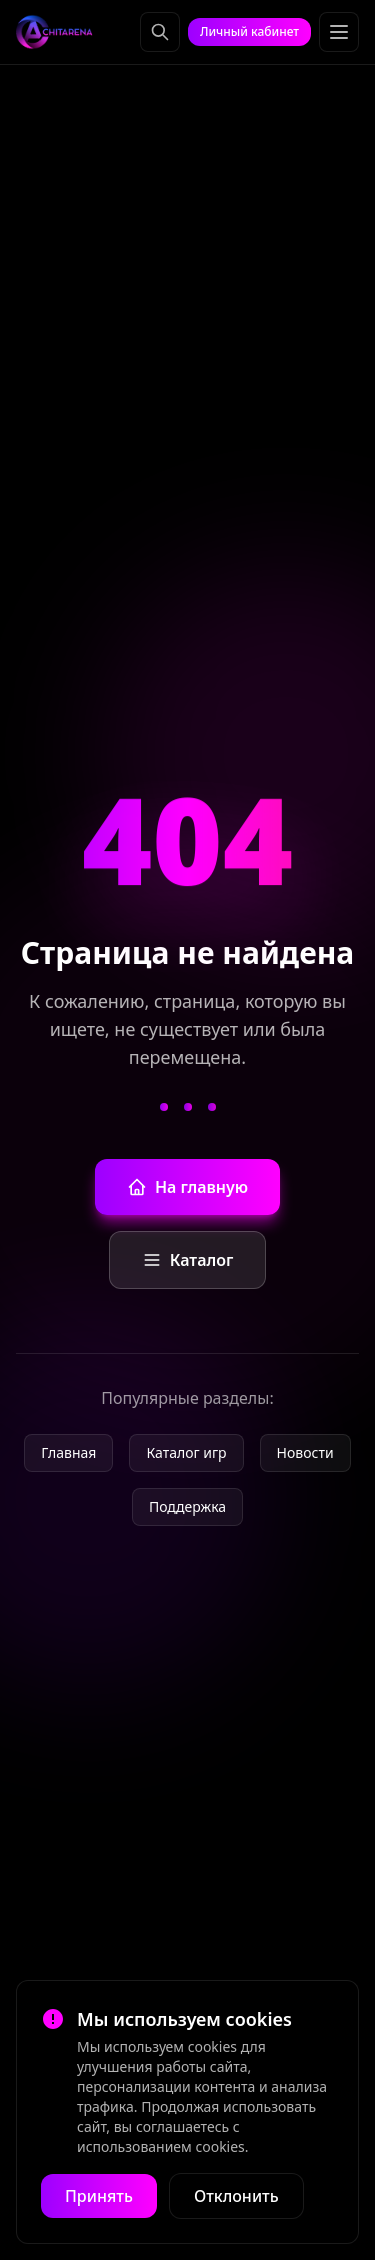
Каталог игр (186, 1452)
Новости (305, 1452)
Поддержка (187, 1506)
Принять (99, 2196)
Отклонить (236, 2196)
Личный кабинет (249, 31)
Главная (68, 1452)
